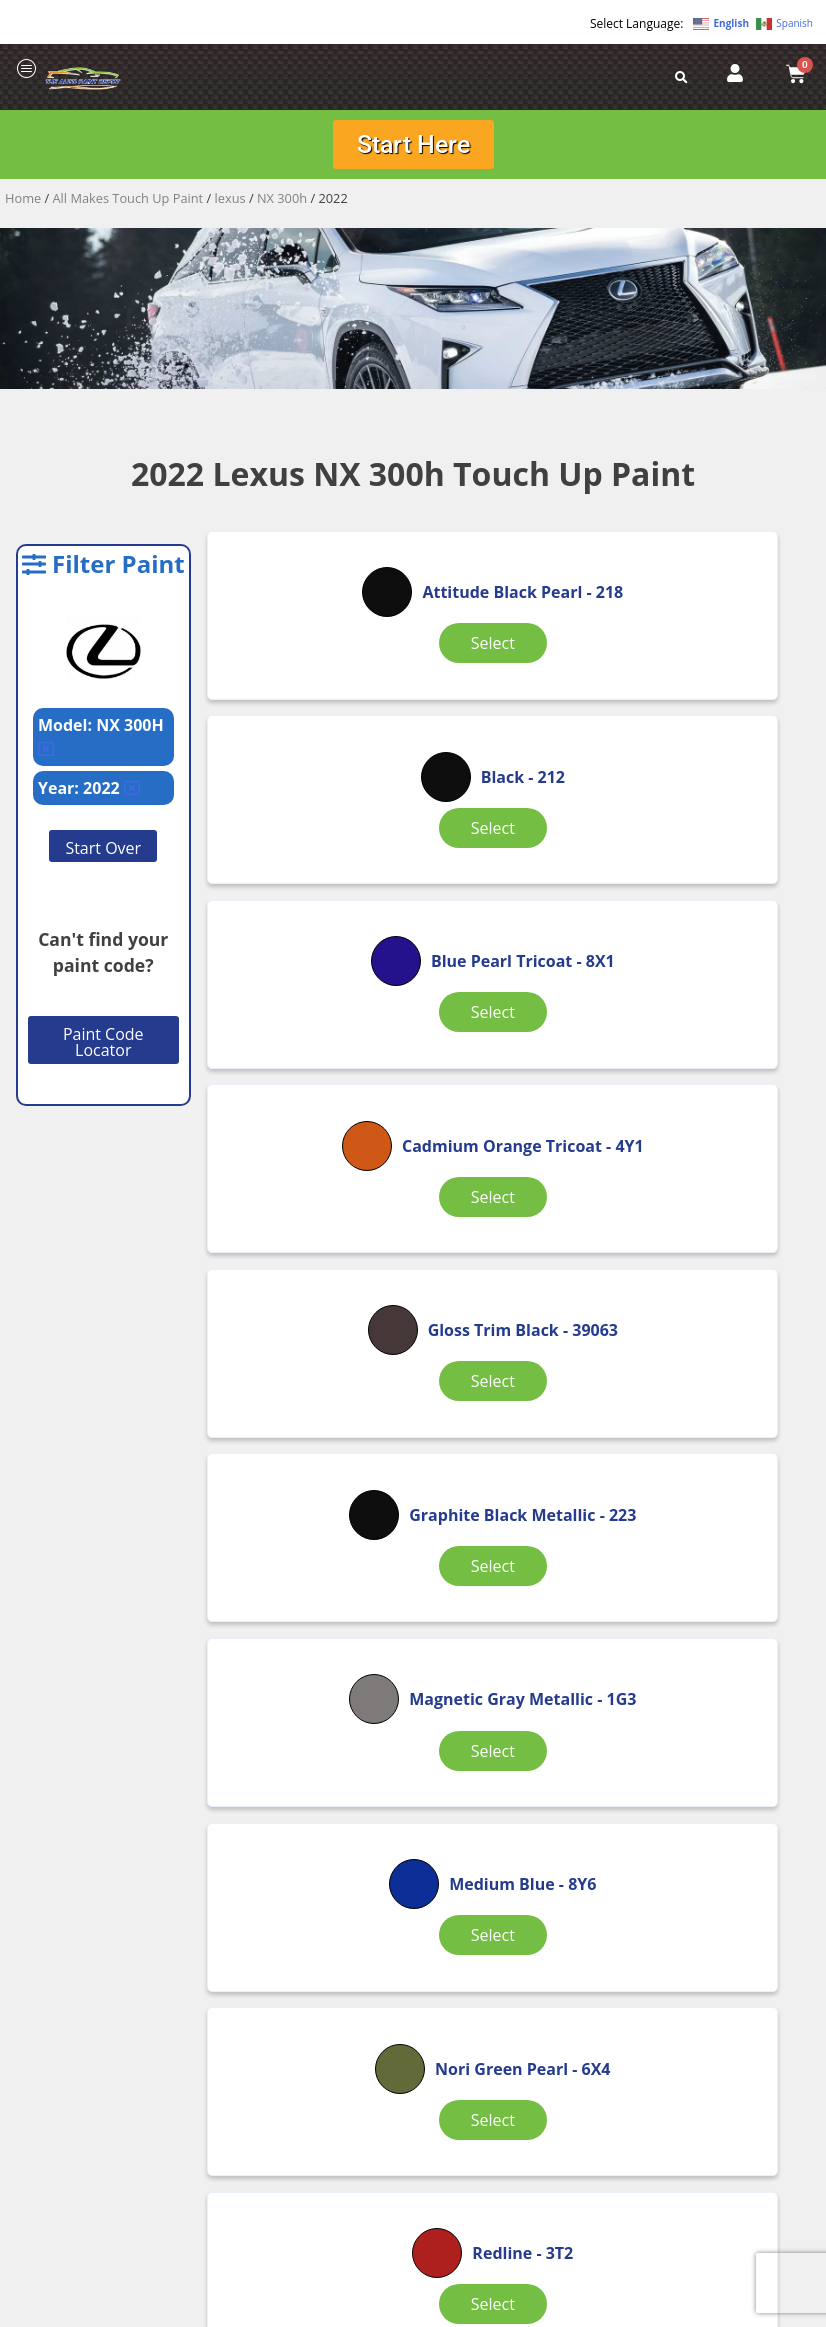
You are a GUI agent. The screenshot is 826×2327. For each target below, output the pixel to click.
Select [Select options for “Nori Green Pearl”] (714, 1230)
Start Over (103, 855)
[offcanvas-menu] (27, 69)
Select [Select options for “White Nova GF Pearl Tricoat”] (511, 1746)
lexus (230, 205)
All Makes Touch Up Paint (128, 205)
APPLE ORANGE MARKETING (663, 2309)
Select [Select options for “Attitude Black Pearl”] (308, 725)
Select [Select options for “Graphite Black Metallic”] (714, 977)
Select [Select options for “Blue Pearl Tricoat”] (714, 725)
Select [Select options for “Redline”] (308, 1470)
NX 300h (282, 205)
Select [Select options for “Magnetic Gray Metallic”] (308, 1230)
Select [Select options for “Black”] (511, 713)
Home (23, 205)
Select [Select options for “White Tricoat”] (714, 1734)
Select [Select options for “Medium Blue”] (511, 1230)
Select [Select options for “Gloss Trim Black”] (511, 977)
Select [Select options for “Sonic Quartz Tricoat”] (714, 1482)
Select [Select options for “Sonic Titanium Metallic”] (308, 1734)
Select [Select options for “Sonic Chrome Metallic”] (511, 1482)
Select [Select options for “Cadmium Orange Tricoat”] (308, 989)
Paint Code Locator (103, 1049)
